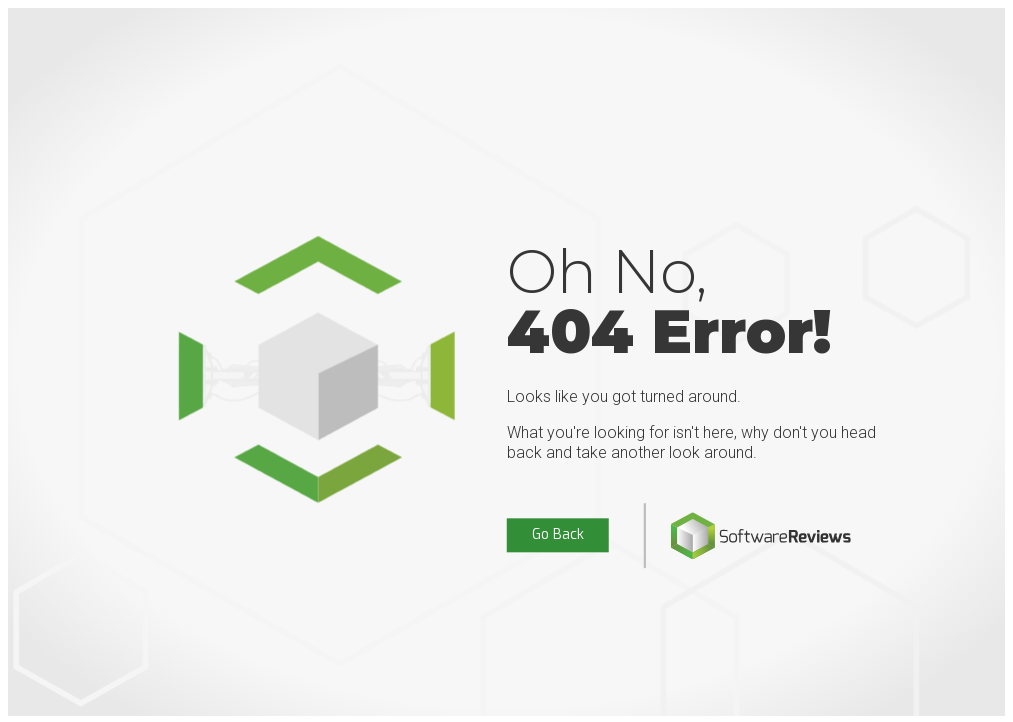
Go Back (558, 535)
